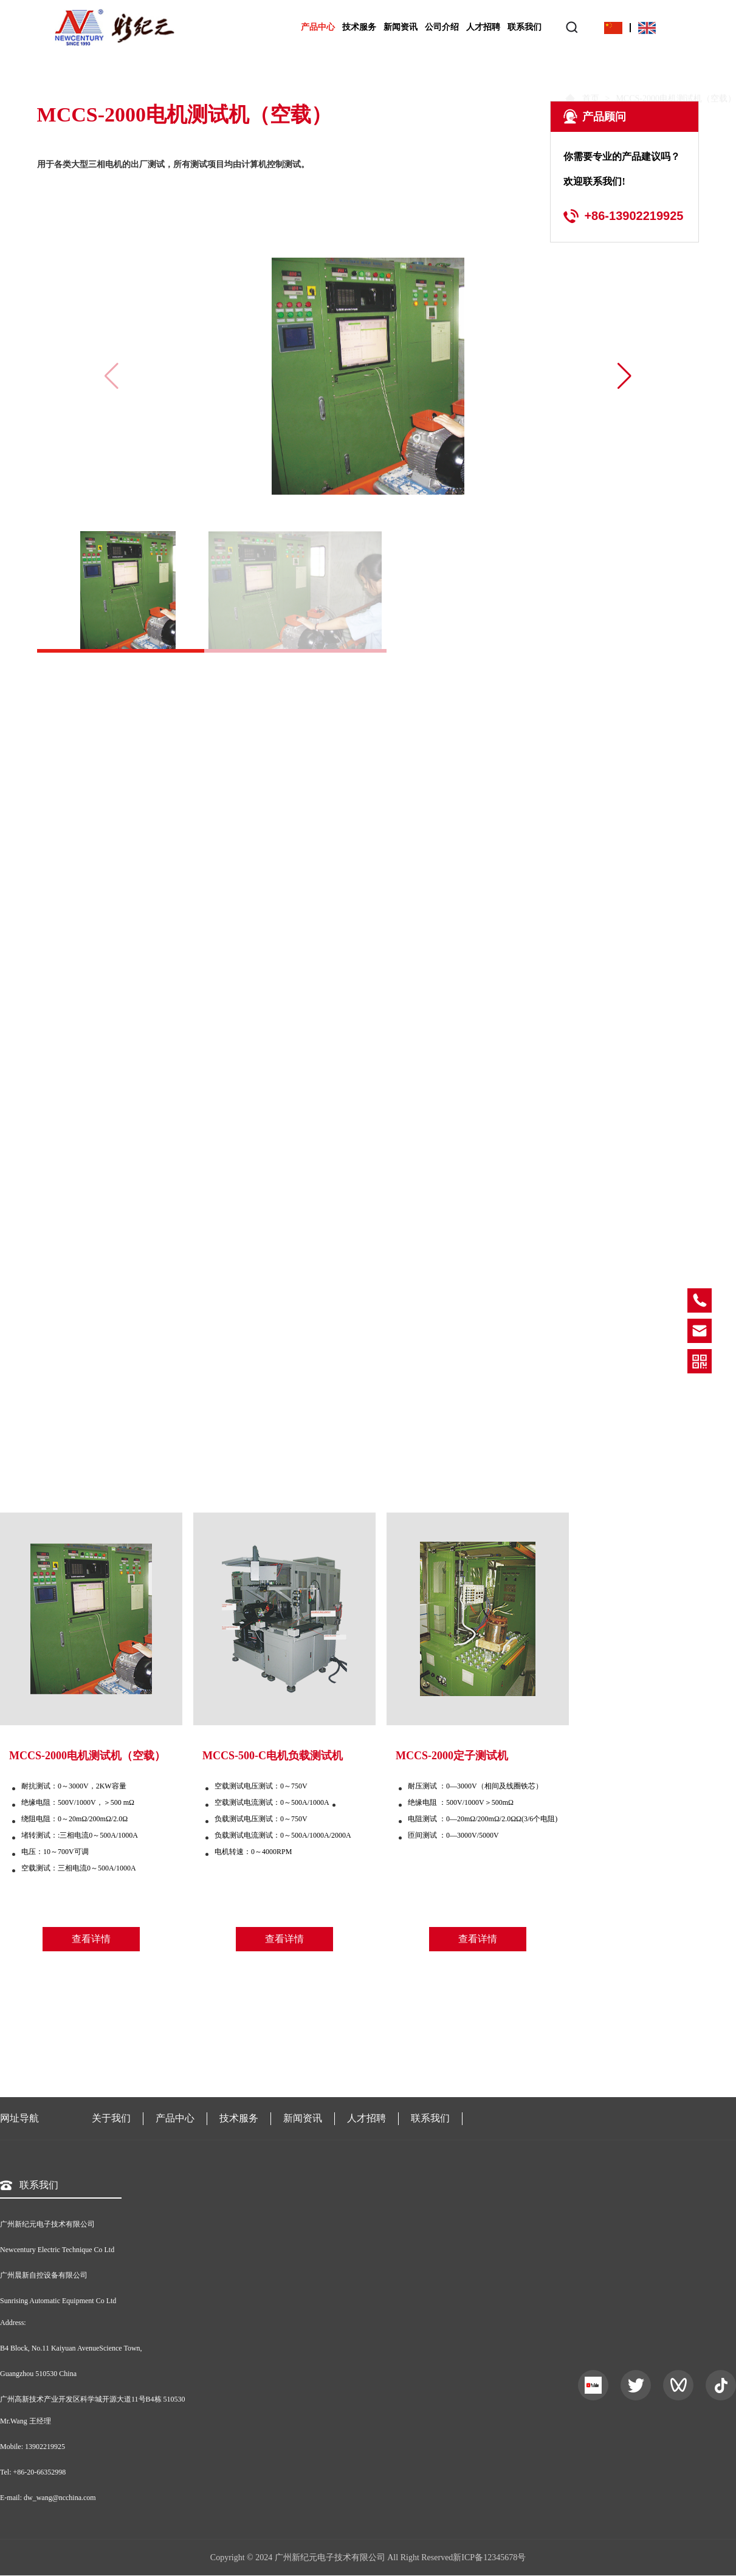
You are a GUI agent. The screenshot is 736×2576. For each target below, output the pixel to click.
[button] (624, 376)
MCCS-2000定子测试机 (452, 1756)
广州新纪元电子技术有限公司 (47, 2224)
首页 (589, 77)
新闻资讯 (400, 27)
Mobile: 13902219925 (32, 2446)
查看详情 (91, 1939)
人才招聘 (483, 27)
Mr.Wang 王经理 (25, 2421)
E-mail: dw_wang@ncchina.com (48, 2497)
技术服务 (359, 27)
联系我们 (524, 27)
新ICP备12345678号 (489, 2557)
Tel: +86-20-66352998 (33, 2472)
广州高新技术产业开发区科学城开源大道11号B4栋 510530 (92, 2399)
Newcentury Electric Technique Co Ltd (57, 2249)
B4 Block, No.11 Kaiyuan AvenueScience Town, (71, 2348)
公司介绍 (442, 27)
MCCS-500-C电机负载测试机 (272, 1756)
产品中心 (318, 27)
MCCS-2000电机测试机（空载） (87, 1756)
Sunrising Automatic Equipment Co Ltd (58, 2300)
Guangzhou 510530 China (38, 2373)
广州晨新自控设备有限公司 (44, 2275)
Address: (13, 2322)
